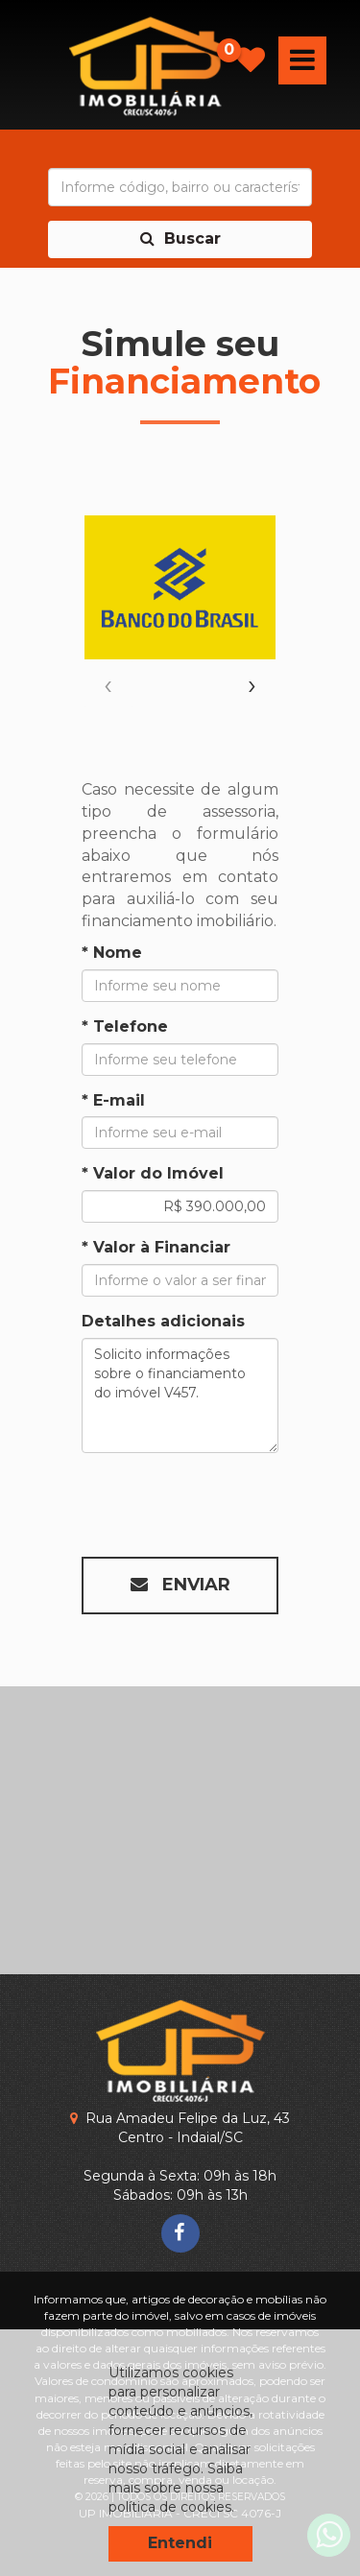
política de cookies (169, 2507)
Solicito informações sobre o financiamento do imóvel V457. (180, 1395)
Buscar (180, 238)
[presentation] (108, 684)
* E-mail (113, 1100)
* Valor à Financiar (156, 1247)
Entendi (180, 2543)
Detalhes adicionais (163, 1321)
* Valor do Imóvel (153, 1173)
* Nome (112, 952)
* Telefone (125, 1026)
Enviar (180, 1584)
